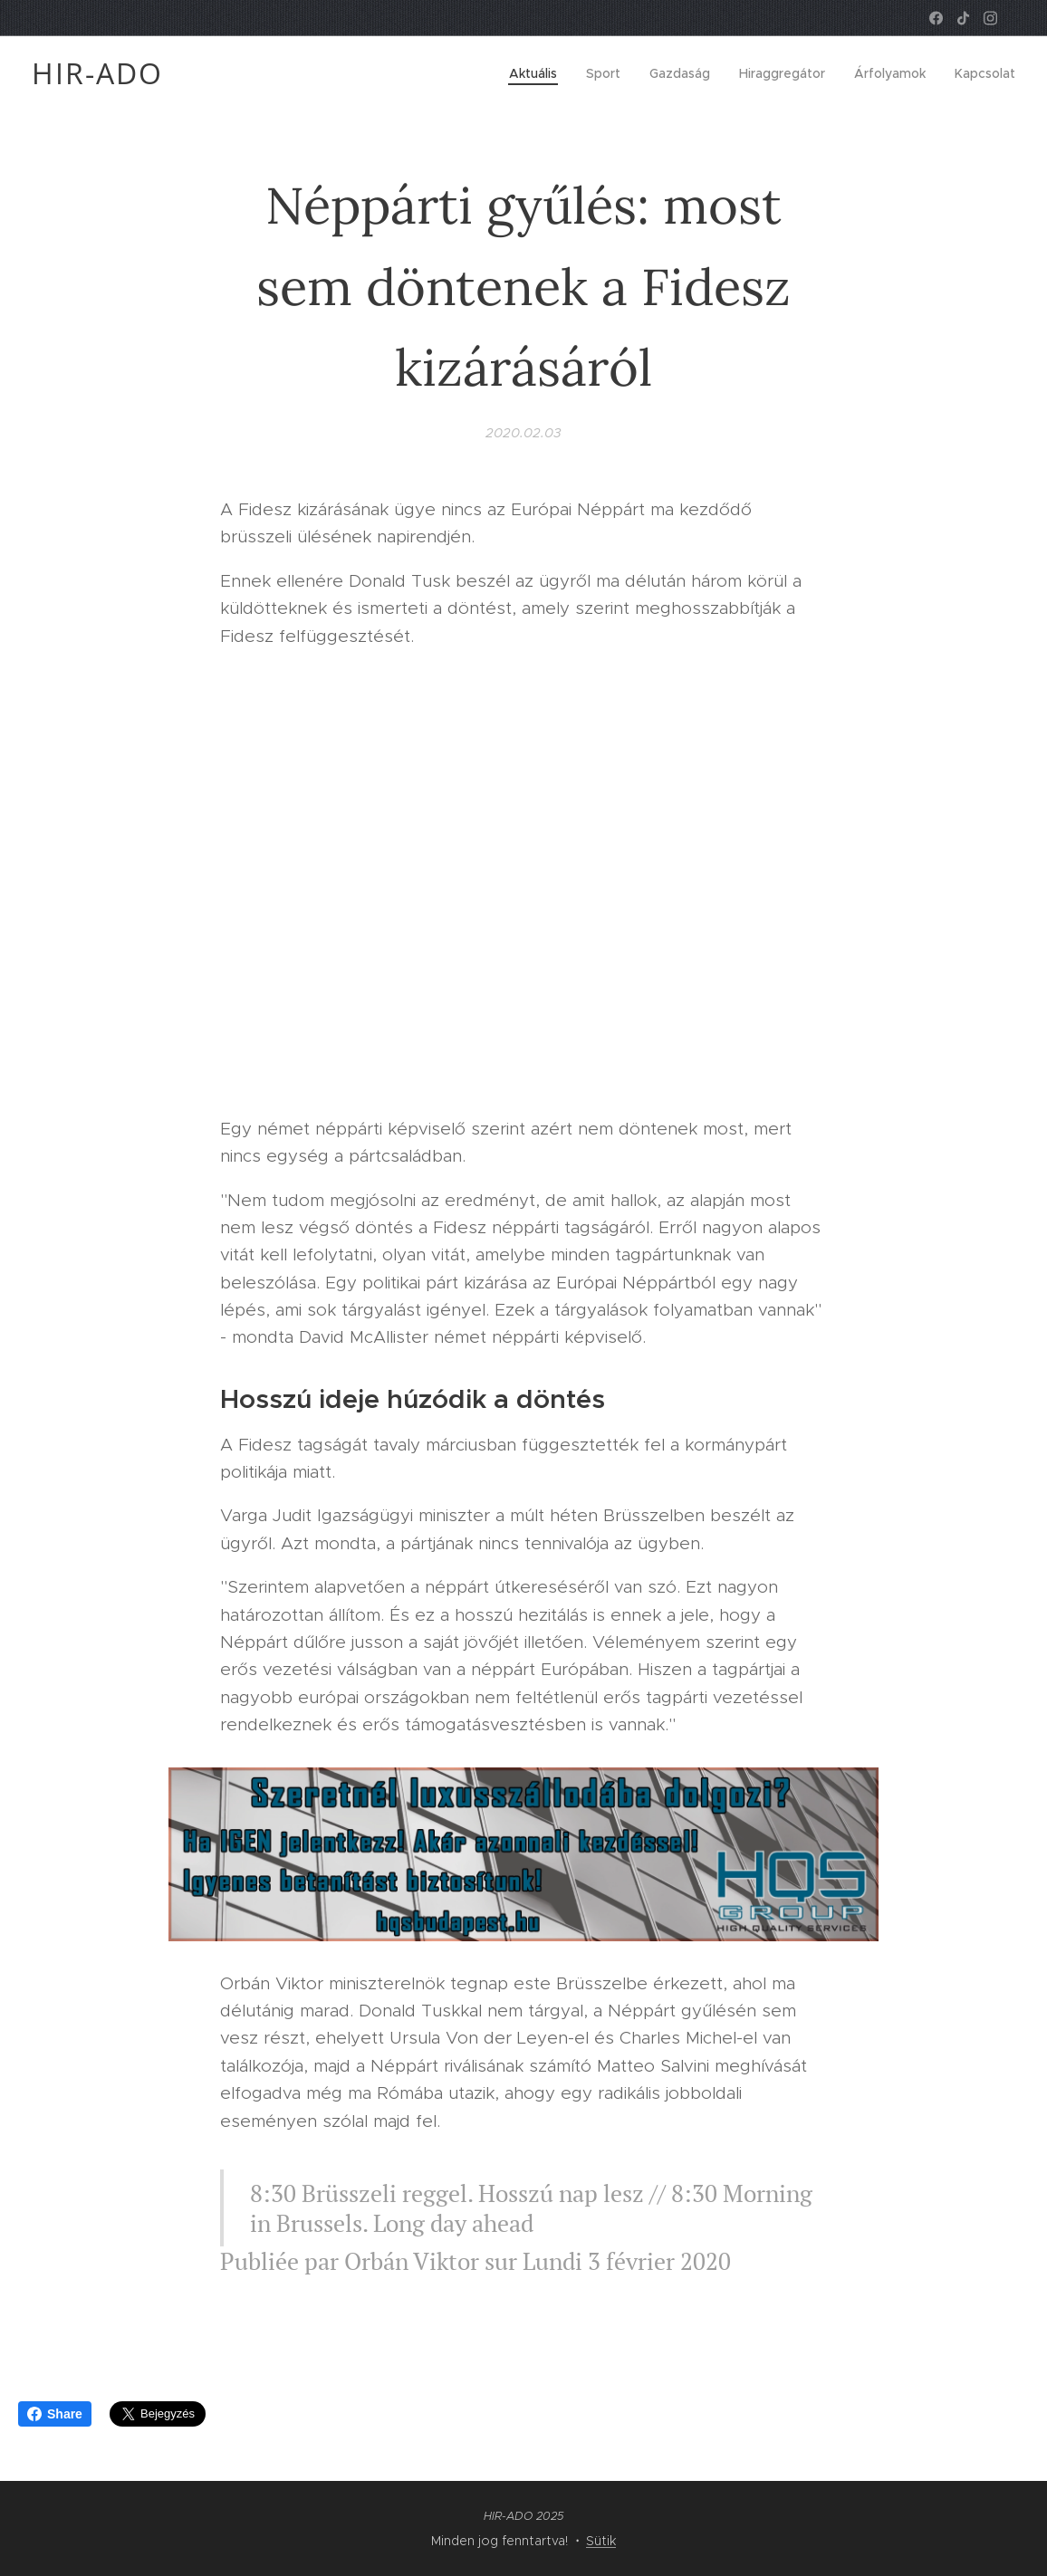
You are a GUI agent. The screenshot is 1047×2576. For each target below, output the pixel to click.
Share (54, 2414)
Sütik (601, 2541)
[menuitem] (538, 73)
